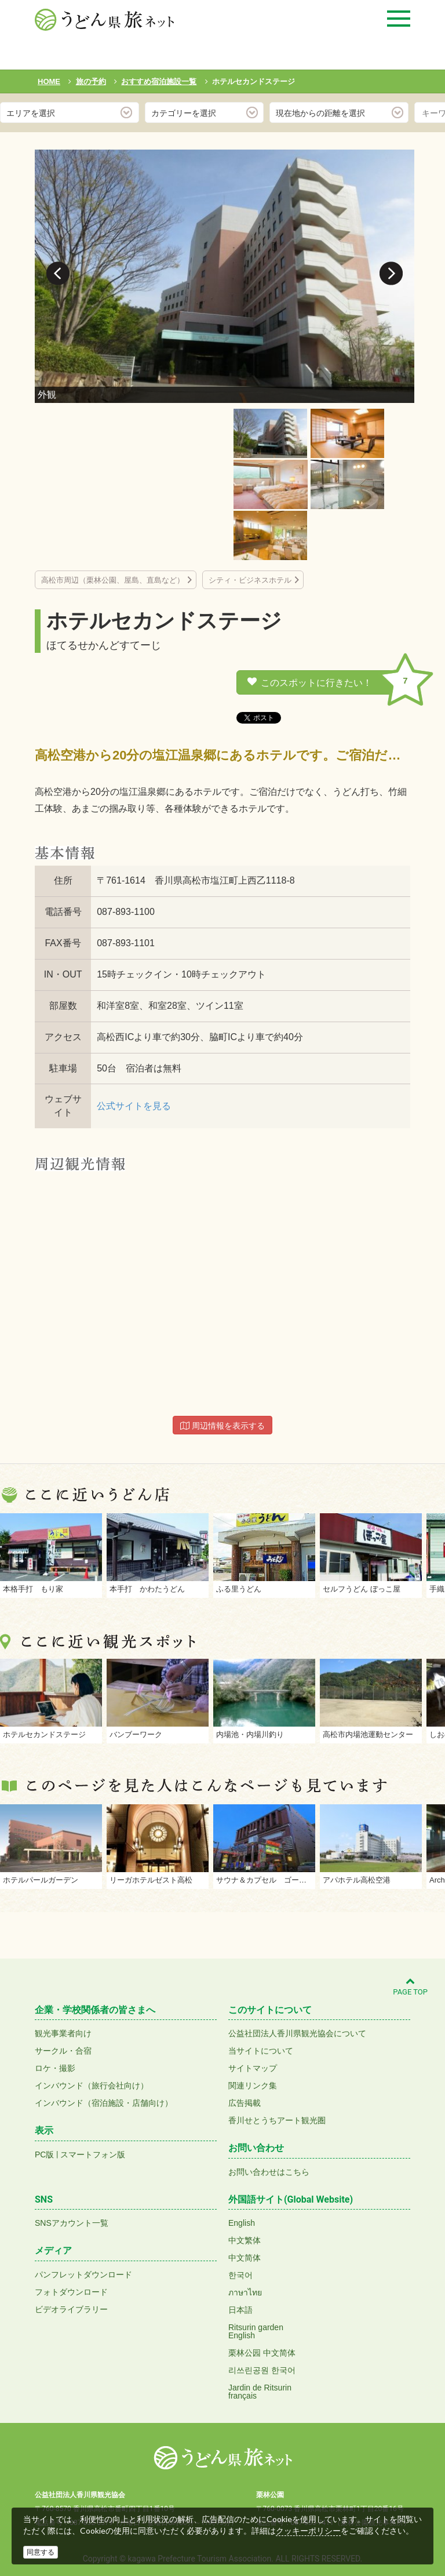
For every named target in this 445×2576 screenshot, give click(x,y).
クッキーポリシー (308, 2530)
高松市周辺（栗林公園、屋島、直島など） (112, 580)
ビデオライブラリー (71, 2309)
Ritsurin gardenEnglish (255, 2331)
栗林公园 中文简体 (262, 2352)
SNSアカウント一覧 (71, 2223)
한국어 (240, 2275)
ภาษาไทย (245, 2292)
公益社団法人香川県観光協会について (297, 2033)
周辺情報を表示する (222, 1425)
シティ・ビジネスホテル (250, 580)
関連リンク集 (252, 2085)
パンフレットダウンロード (83, 2274)
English (241, 2223)
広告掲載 (244, 2103)
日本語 (240, 2310)
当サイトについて (260, 2050)
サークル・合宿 (63, 2050)
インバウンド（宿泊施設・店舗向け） (104, 2103)
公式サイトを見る (134, 1106)
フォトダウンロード (71, 2292)
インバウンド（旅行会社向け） (91, 2085)
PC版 (44, 2154)
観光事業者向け (63, 2033)
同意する (40, 2552)
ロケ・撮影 (55, 2068)
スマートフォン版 (92, 2154)
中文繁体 (244, 2240)
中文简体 (244, 2257)
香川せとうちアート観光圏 (277, 2120)
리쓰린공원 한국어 (262, 2370)
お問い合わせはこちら (268, 2172)
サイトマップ (252, 2068)
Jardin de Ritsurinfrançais (259, 2391)
